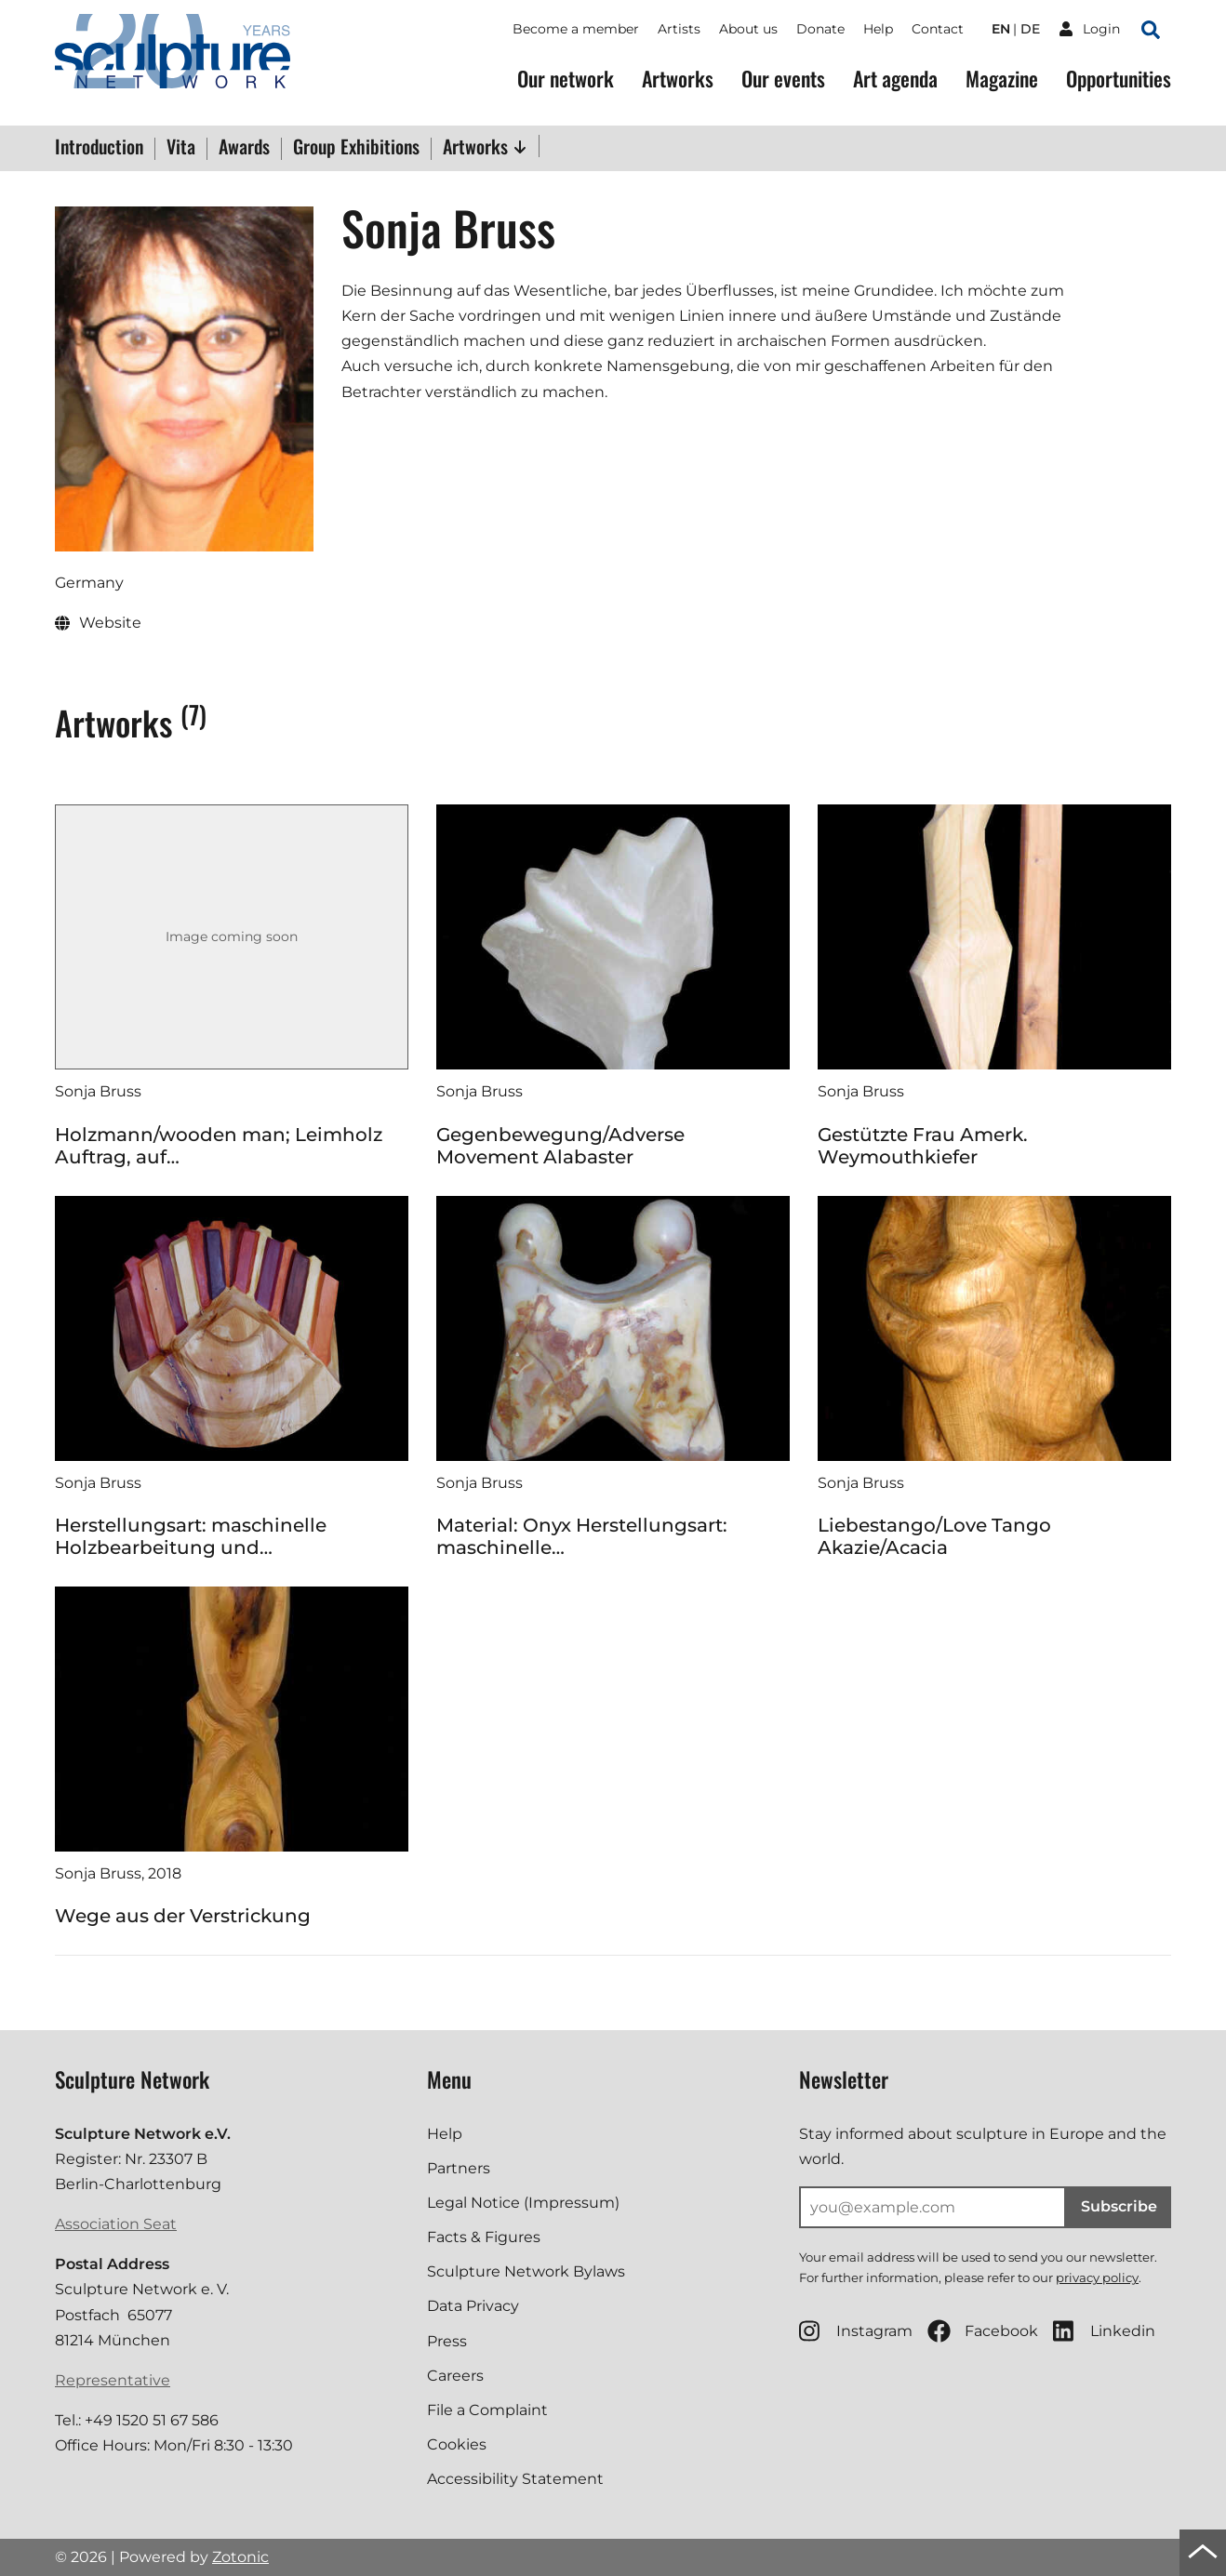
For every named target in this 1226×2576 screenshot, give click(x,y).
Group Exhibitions (356, 148)
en (1001, 28)
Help (878, 28)
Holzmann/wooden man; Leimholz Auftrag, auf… (218, 1145)
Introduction (99, 148)
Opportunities (1118, 78)
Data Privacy (473, 2306)
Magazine (1002, 78)
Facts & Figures (483, 2237)
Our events (783, 78)
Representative (112, 2380)
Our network (565, 78)
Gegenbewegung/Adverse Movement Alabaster (560, 1145)
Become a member (576, 28)
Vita (181, 148)
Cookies (456, 2444)
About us (748, 28)
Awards (244, 148)
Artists (679, 28)
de (1030, 28)
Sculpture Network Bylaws (526, 2271)
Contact (938, 28)
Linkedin (1104, 2331)
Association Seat (116, 2224)
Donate (820, 28)
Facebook (982, 2331)
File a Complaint (487, 2410)
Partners (458, 2168)
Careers (455, 2375)
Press (447, 2341)
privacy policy (1097, 2277)
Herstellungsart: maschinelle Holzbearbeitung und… (190, 1536)
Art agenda (895, 78)
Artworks (677, 78)
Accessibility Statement (515, 2479)
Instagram (856, 2331)
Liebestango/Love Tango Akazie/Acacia (934, 1536)
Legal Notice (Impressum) (523, 2202)
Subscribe (1119, 2206)
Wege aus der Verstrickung (183, 1916)
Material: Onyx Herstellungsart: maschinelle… (581, 1536)
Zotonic (240, 2557)
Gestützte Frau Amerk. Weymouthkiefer (923, 1145)
